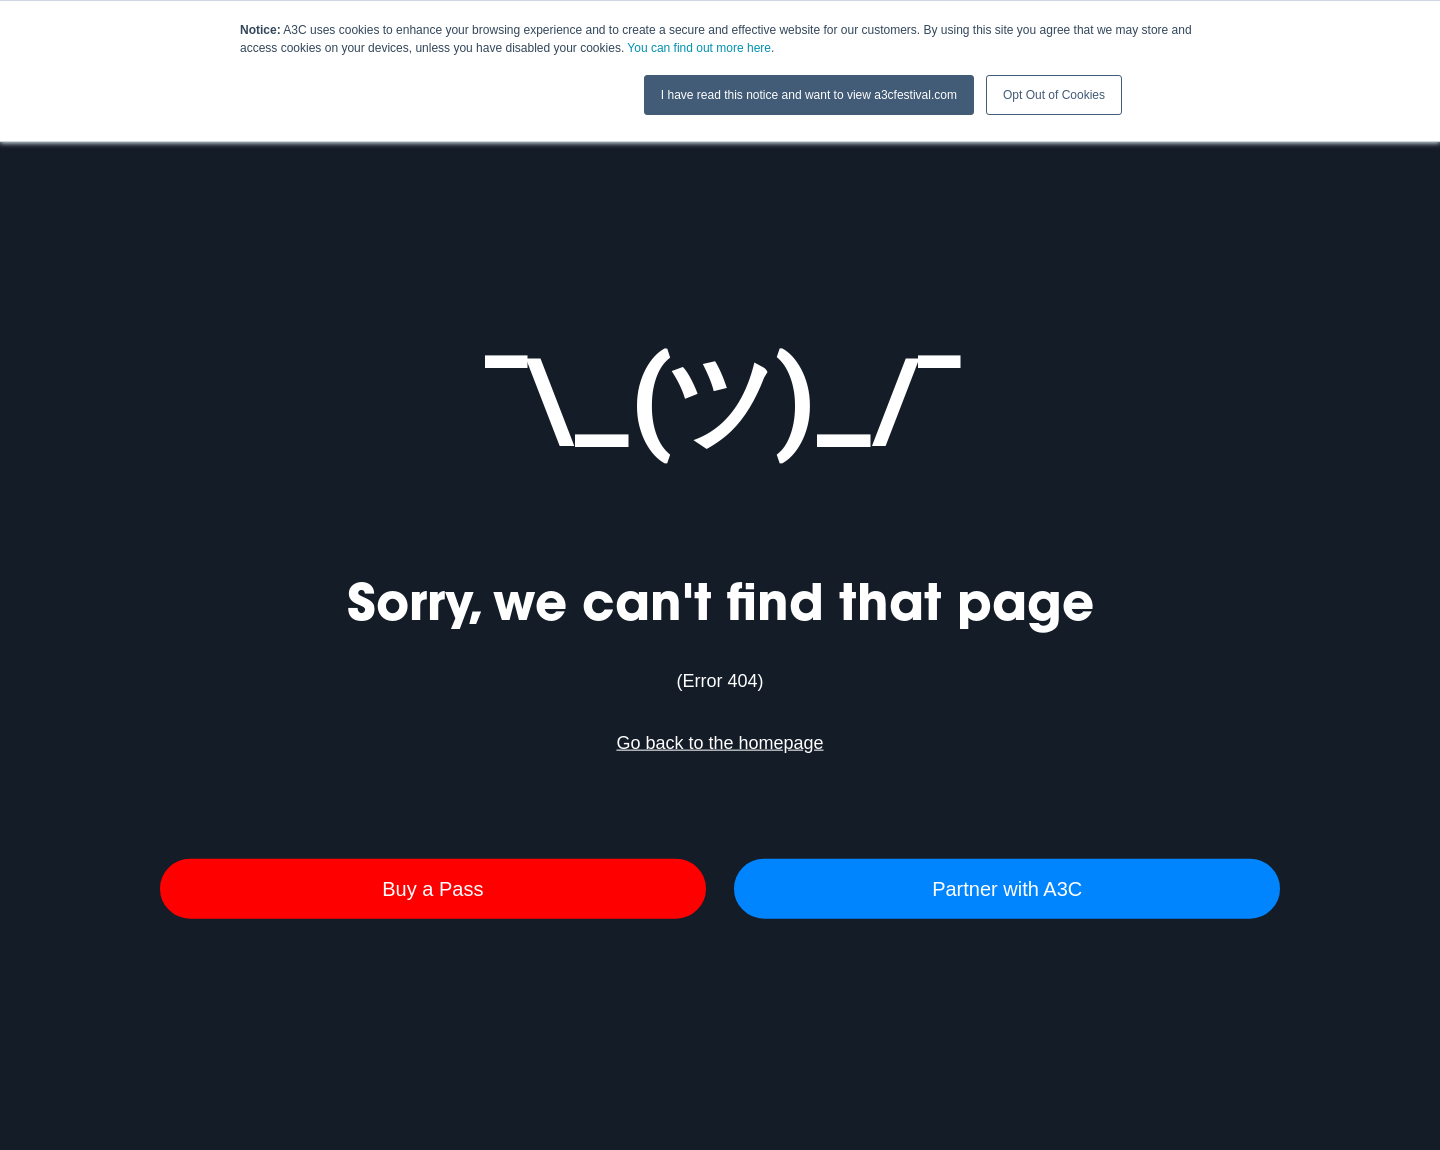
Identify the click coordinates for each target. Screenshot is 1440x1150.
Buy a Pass (432, 888)
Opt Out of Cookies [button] (1054, 95)
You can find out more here (699, 48)
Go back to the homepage (719, 743)
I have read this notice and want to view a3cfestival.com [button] (809, 95)
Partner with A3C (1007, 888)
